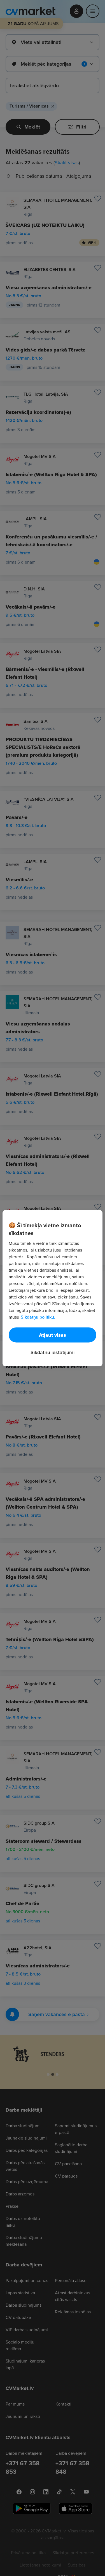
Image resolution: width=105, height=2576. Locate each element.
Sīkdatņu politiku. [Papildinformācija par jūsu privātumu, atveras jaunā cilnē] (38, 1317)
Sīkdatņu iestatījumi (52, 1351)
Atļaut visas (52, 1334)
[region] (52, 1288)
